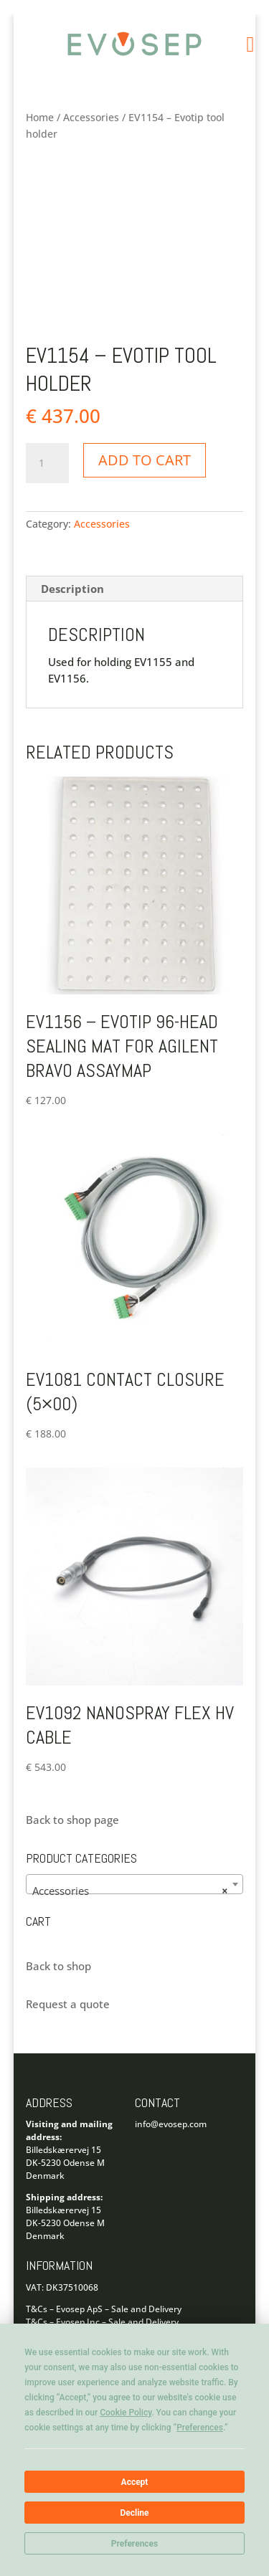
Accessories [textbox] (130, 1891)
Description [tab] (72, 588)
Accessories (91, 117)
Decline (134, 2513)
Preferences (135, 2544)
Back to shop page (72, 1819)
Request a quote (68, 2004)
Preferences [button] (199, 2428)
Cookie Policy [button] (125, 2413)
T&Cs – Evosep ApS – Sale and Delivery (103, 2309)
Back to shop (58, 1966)
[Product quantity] (47, 463)
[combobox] (135, 1884)
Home (40, 117)
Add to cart (144, 460)
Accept (134, 2482)
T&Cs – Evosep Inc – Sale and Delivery (102, 2322)
